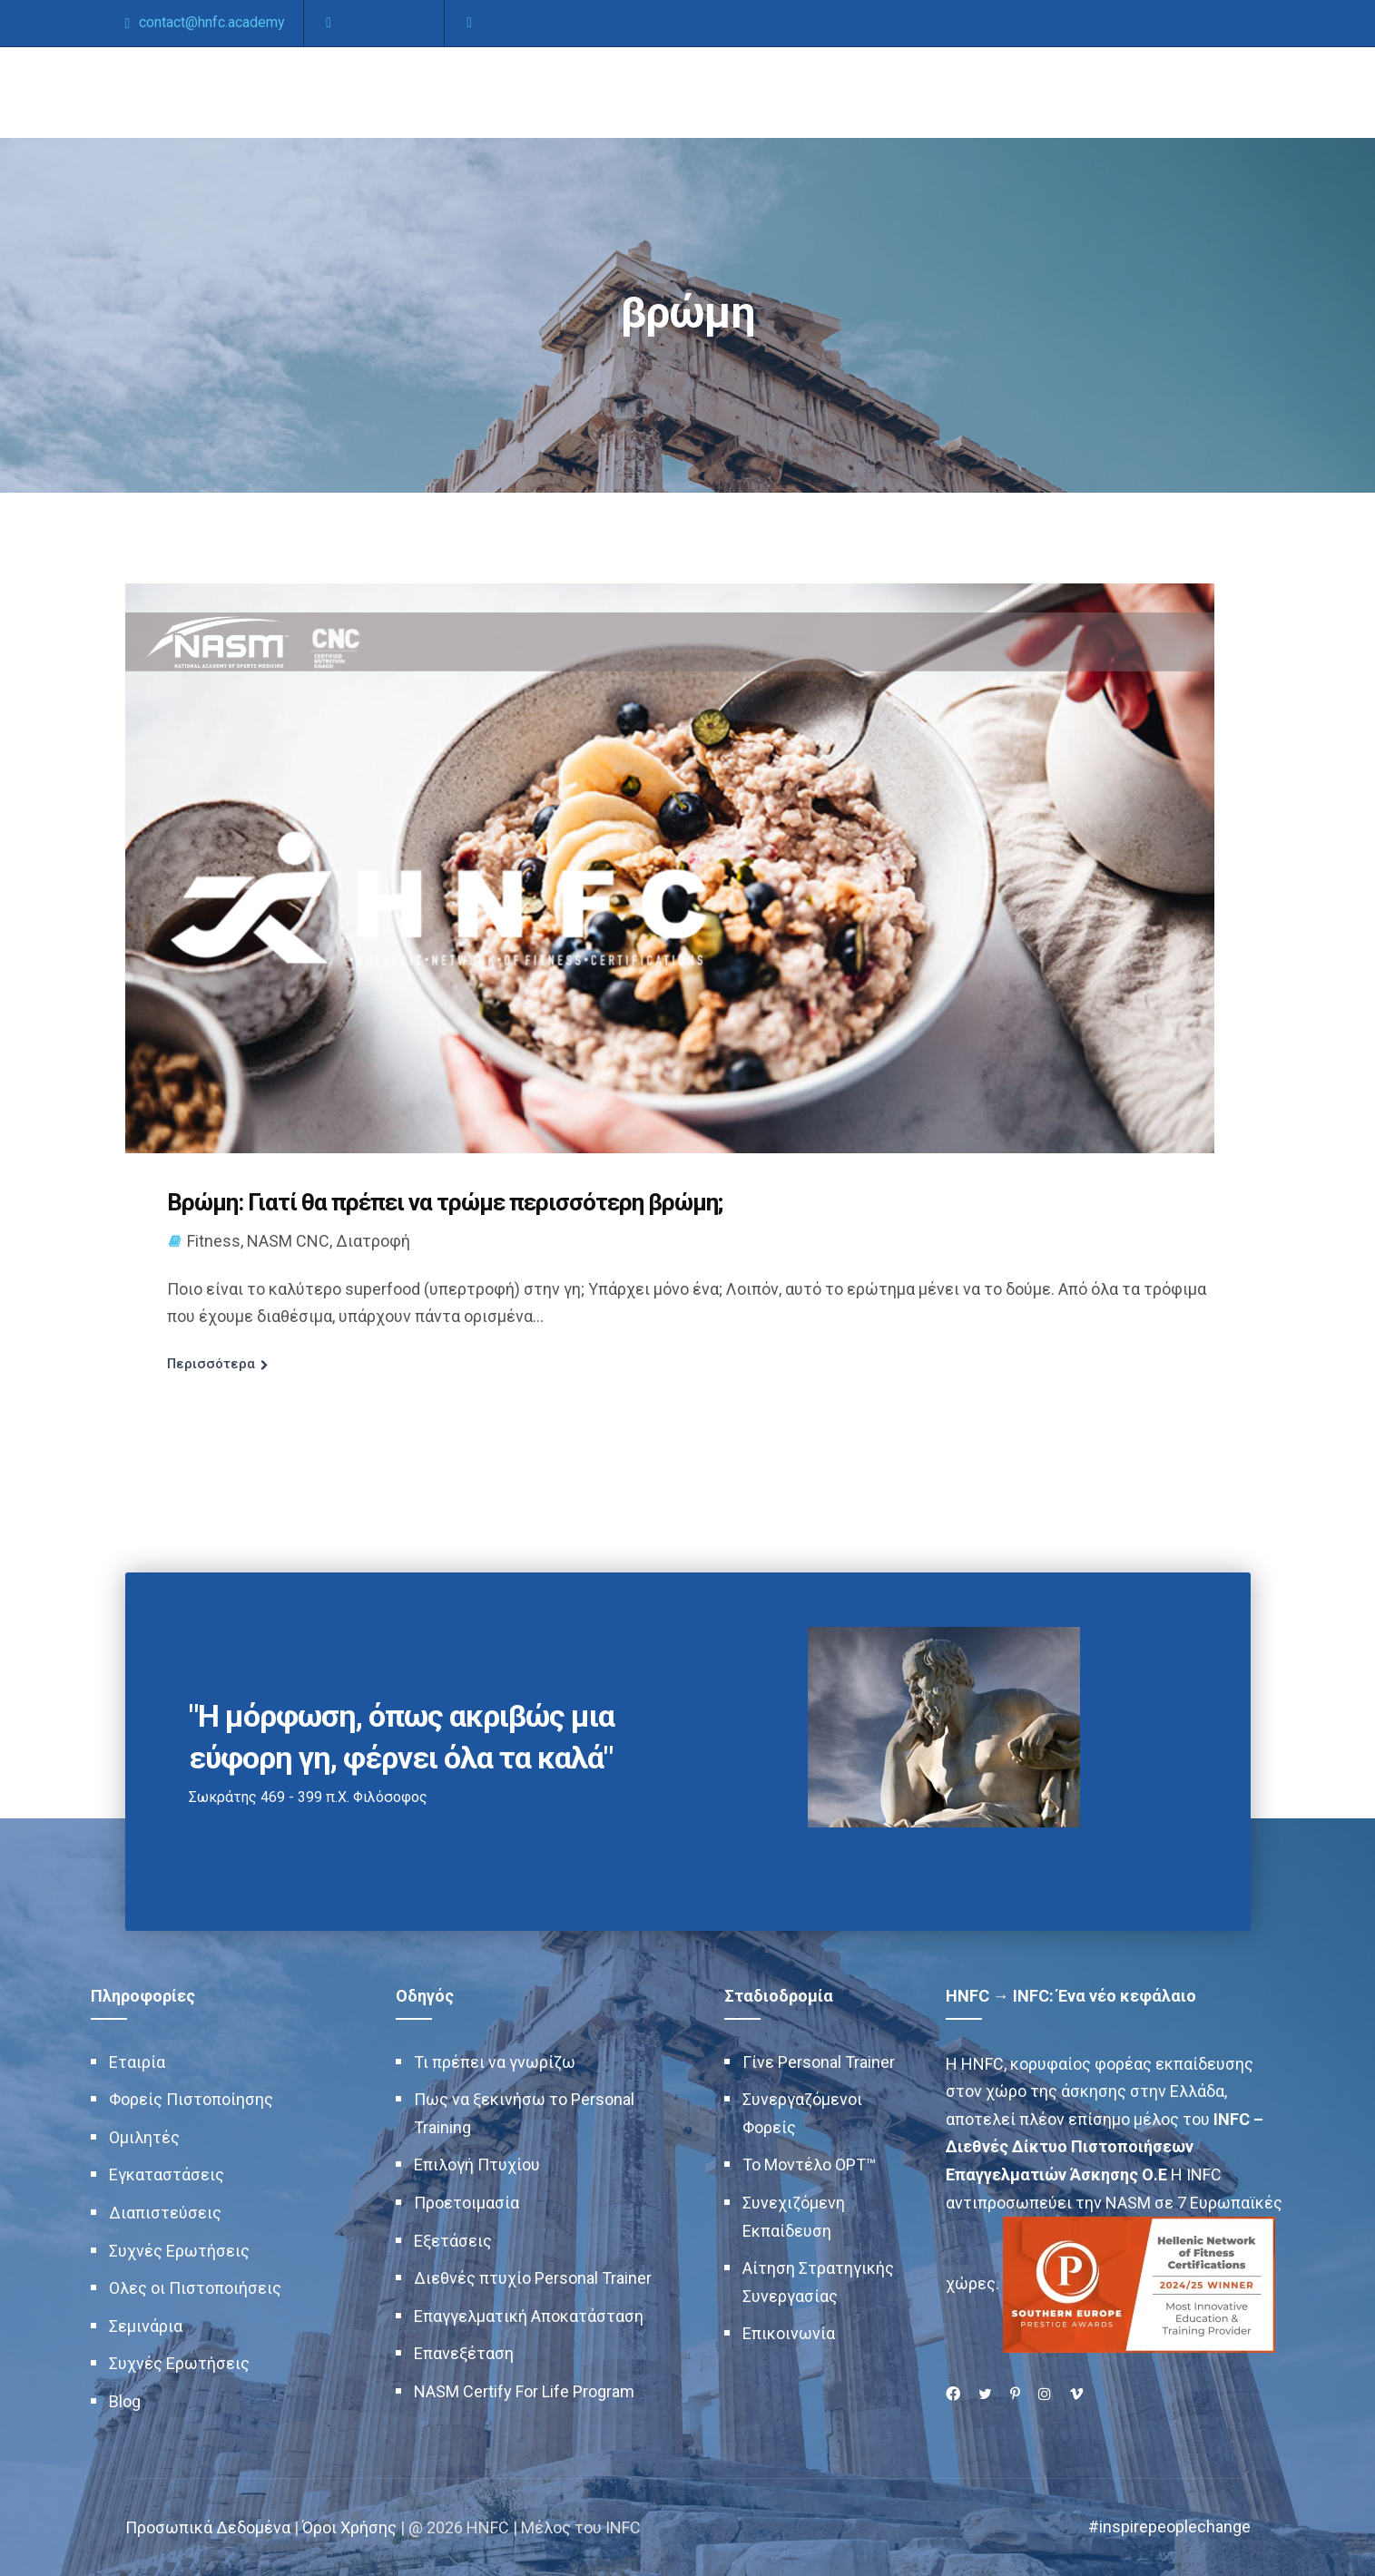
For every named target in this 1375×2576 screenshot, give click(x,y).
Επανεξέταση (464, 2353)
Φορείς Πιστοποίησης (191, 2099)
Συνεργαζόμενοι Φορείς (802, 2113)
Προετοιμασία (466, 2202)
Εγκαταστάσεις (166, 2174)
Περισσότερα (211, 1364)
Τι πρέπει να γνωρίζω (494, 2062)
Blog (125, 2401)
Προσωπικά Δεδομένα (207, 2527)
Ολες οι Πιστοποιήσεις (195, 2287)
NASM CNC (288, 1240)
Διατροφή (373, 1240)
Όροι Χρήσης (349, 2527)
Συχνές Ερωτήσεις (179, 2250)
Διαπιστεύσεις (165, 2212)
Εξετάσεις (453, 2240)
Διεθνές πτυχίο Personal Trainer (533, 2277)
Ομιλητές (144, 2137)
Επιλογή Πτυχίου (477, 2164)
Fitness (214, 1240)
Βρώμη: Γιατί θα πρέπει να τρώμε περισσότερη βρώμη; (444, 1202)
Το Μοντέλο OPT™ (809, 2164)
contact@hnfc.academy (212, 22)
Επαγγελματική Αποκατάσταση (528, 2316)
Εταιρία (137, 2062)
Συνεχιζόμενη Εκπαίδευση (793, 2216)
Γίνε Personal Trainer (818, 2062)
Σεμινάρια (145, 2326)
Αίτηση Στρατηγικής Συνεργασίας (818, 2282)
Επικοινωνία (788, 2333)
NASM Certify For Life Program (524, 2391)
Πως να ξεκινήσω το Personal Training (524, 2113)
